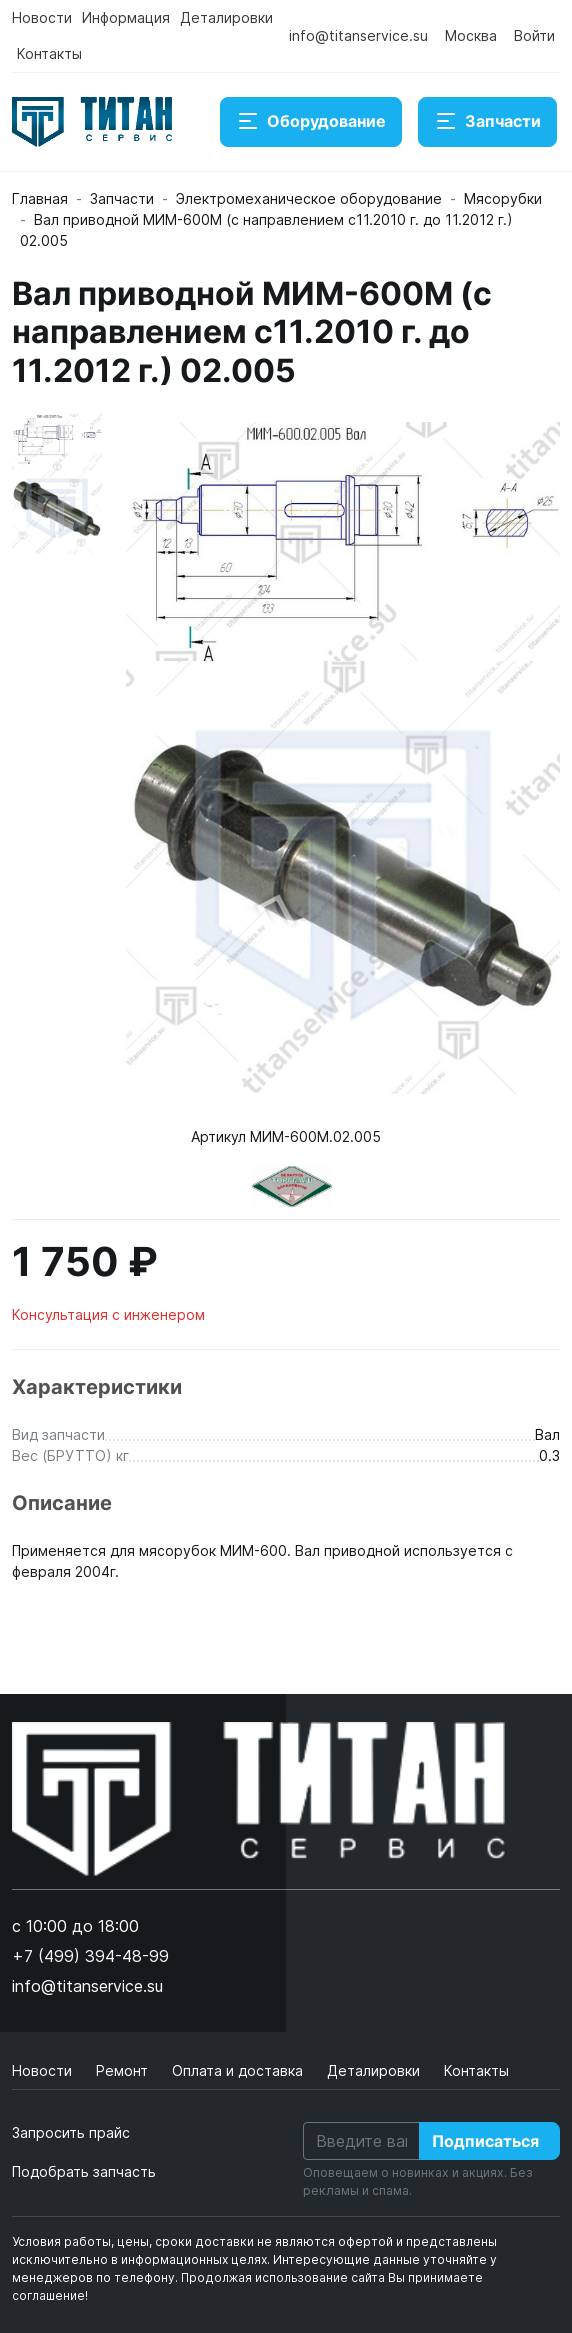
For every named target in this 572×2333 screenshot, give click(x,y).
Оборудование (311, 122)
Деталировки (226, 17)
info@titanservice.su (358, 35)
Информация (126, 17)
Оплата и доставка (239, 2070)
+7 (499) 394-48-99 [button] (90, 1956)
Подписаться (485, 2141)
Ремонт (124, 2070)
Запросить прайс (71, 2132)
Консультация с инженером (108, 1314)
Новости (42, 17)
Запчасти (487, 122)
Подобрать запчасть (84, 2171)
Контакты (49, 53)
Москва (471, 35)
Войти (534, 35)
